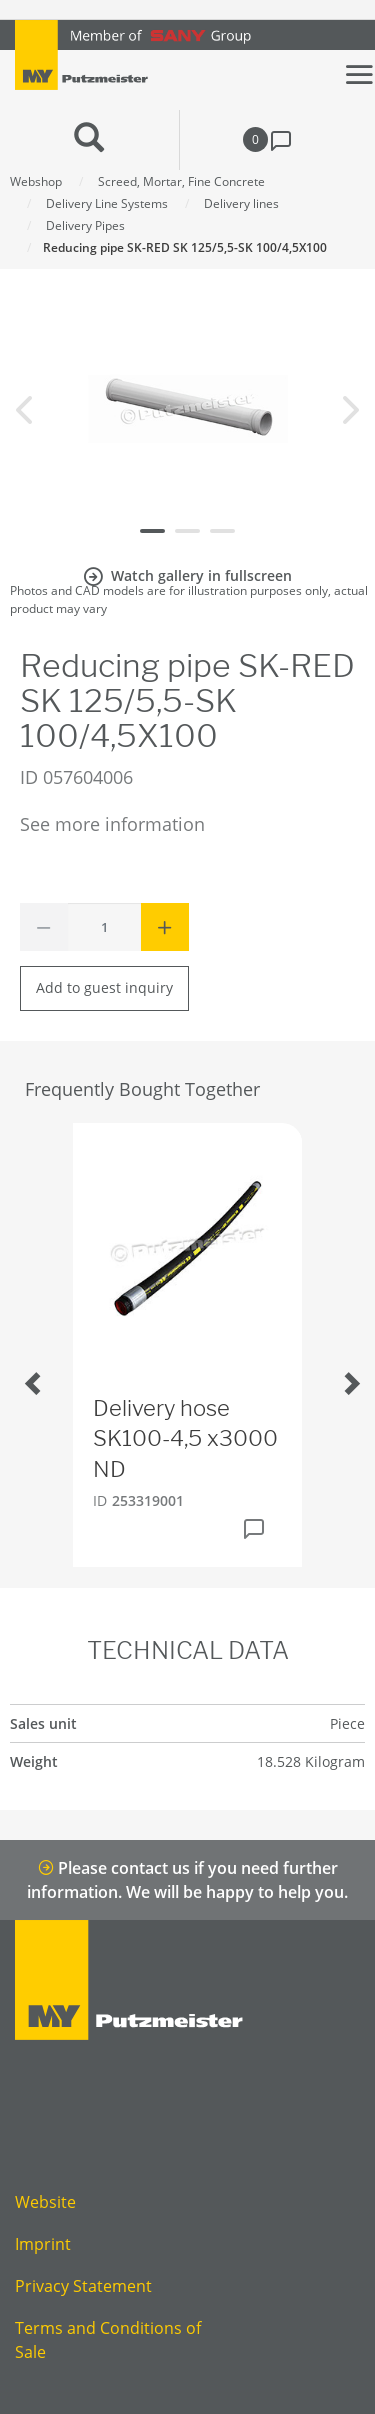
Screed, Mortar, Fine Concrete (181, 181)
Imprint (43, 2244)
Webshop (36, 181)
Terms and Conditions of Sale (108, 2340)
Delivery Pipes (85, 225)
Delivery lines (241, 203)
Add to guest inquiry (104, 987)
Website (45, 2202)
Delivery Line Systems (107, 203)
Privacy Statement (83, 2286)
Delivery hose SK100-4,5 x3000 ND (185, 1439)
